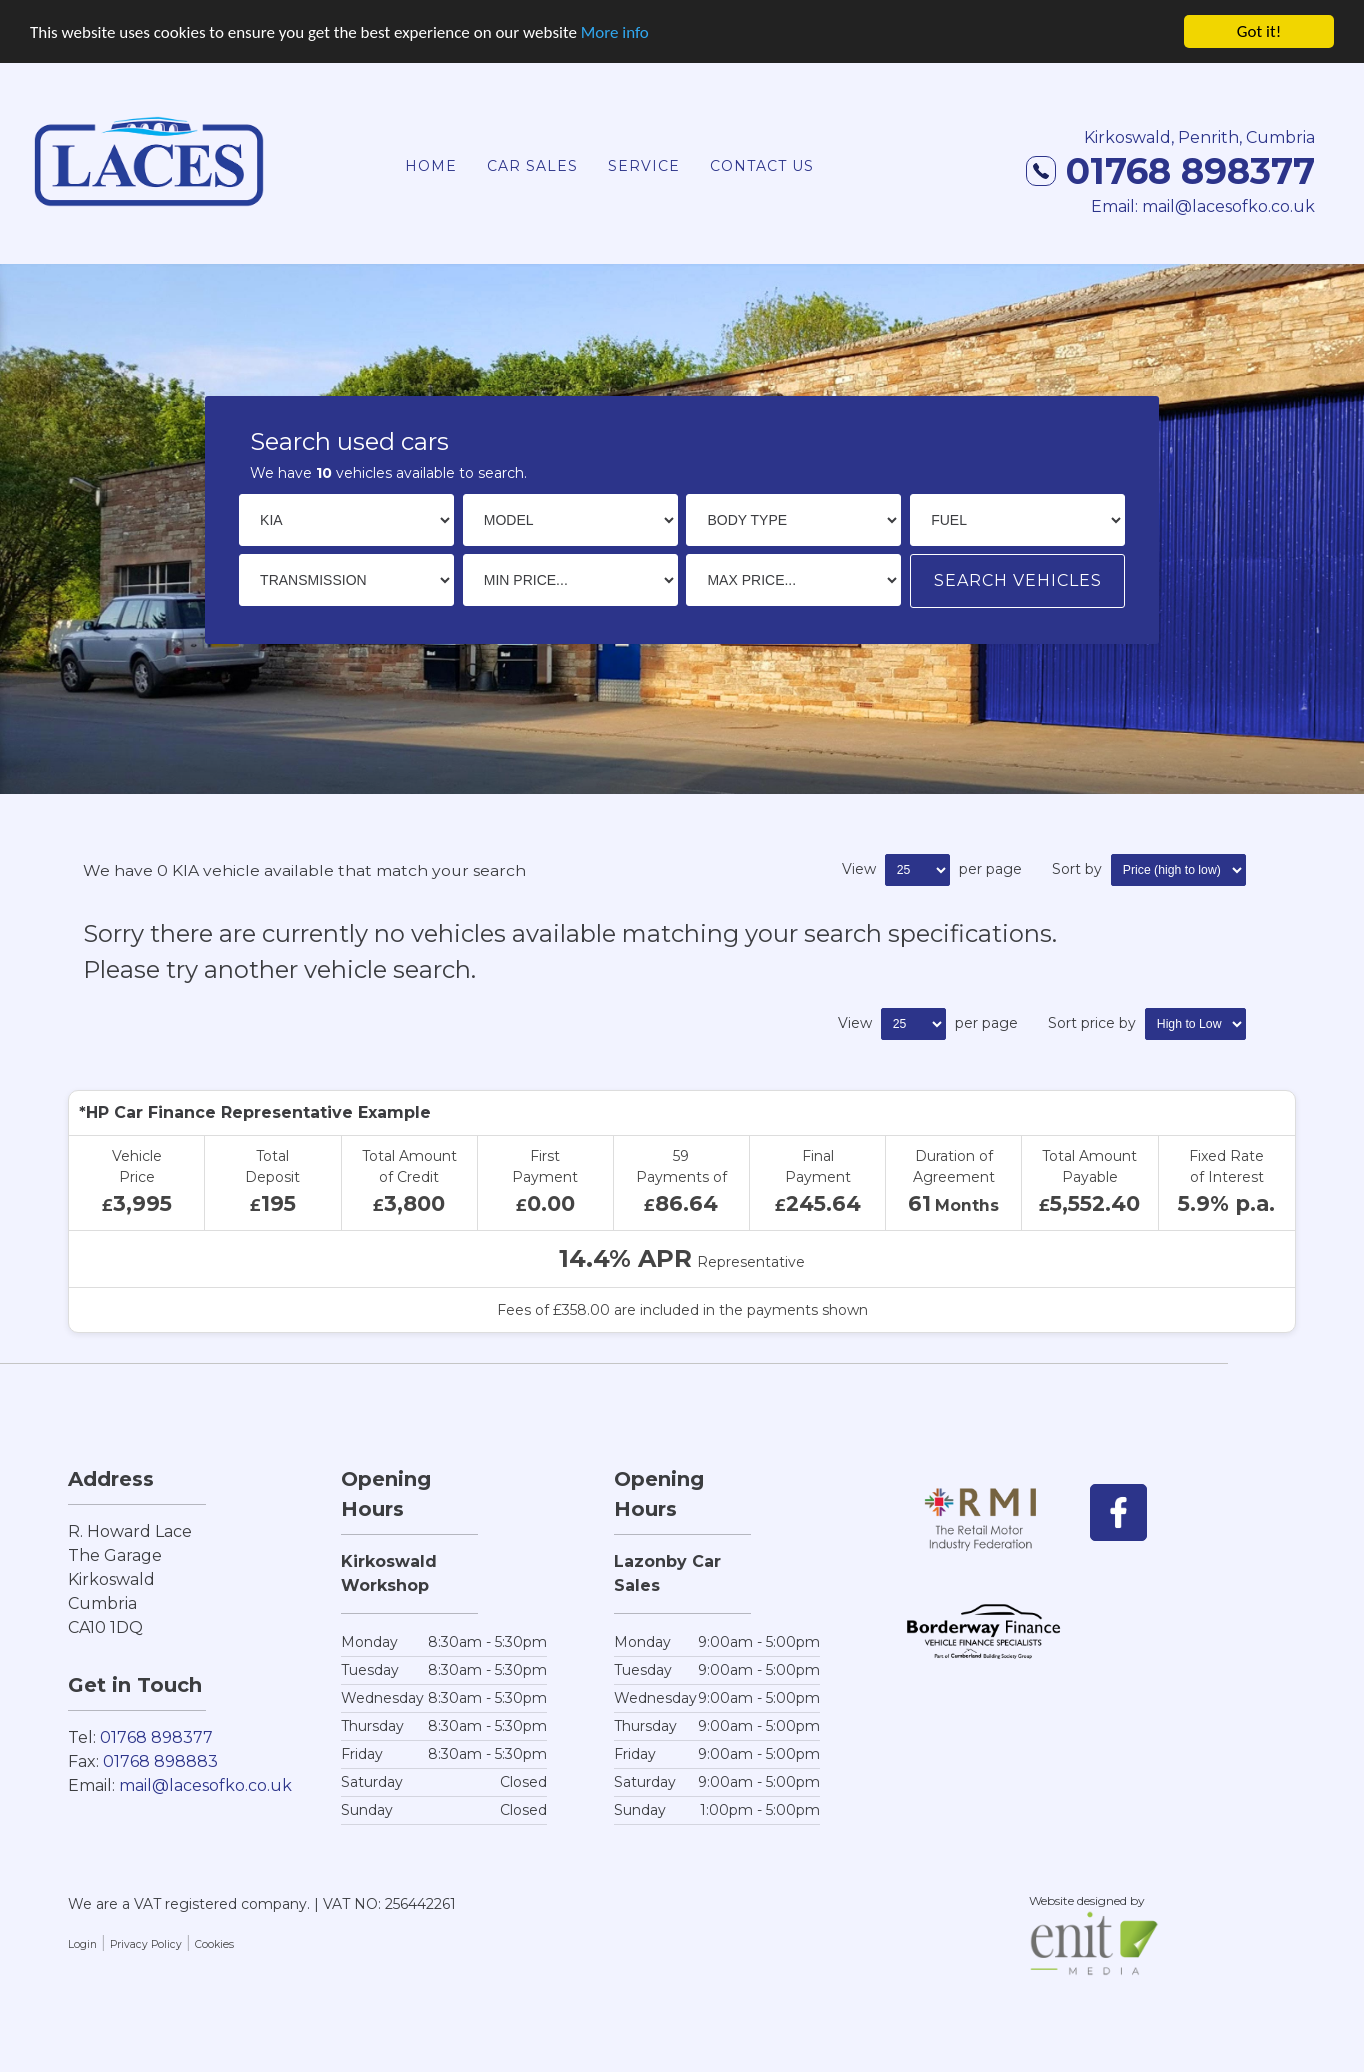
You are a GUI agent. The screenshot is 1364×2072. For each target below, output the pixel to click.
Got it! (1259, 30)
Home (431, 165)
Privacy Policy (146, 1943)
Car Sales (532, 165)
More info (615, 30)
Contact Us (762, 165)
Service (644, 165)
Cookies (214, 1943)
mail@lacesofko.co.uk (205, 1784)
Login (82, 1943)
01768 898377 (1170, 170)
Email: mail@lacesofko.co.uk (1203, 205)
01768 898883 (160, 1760)
